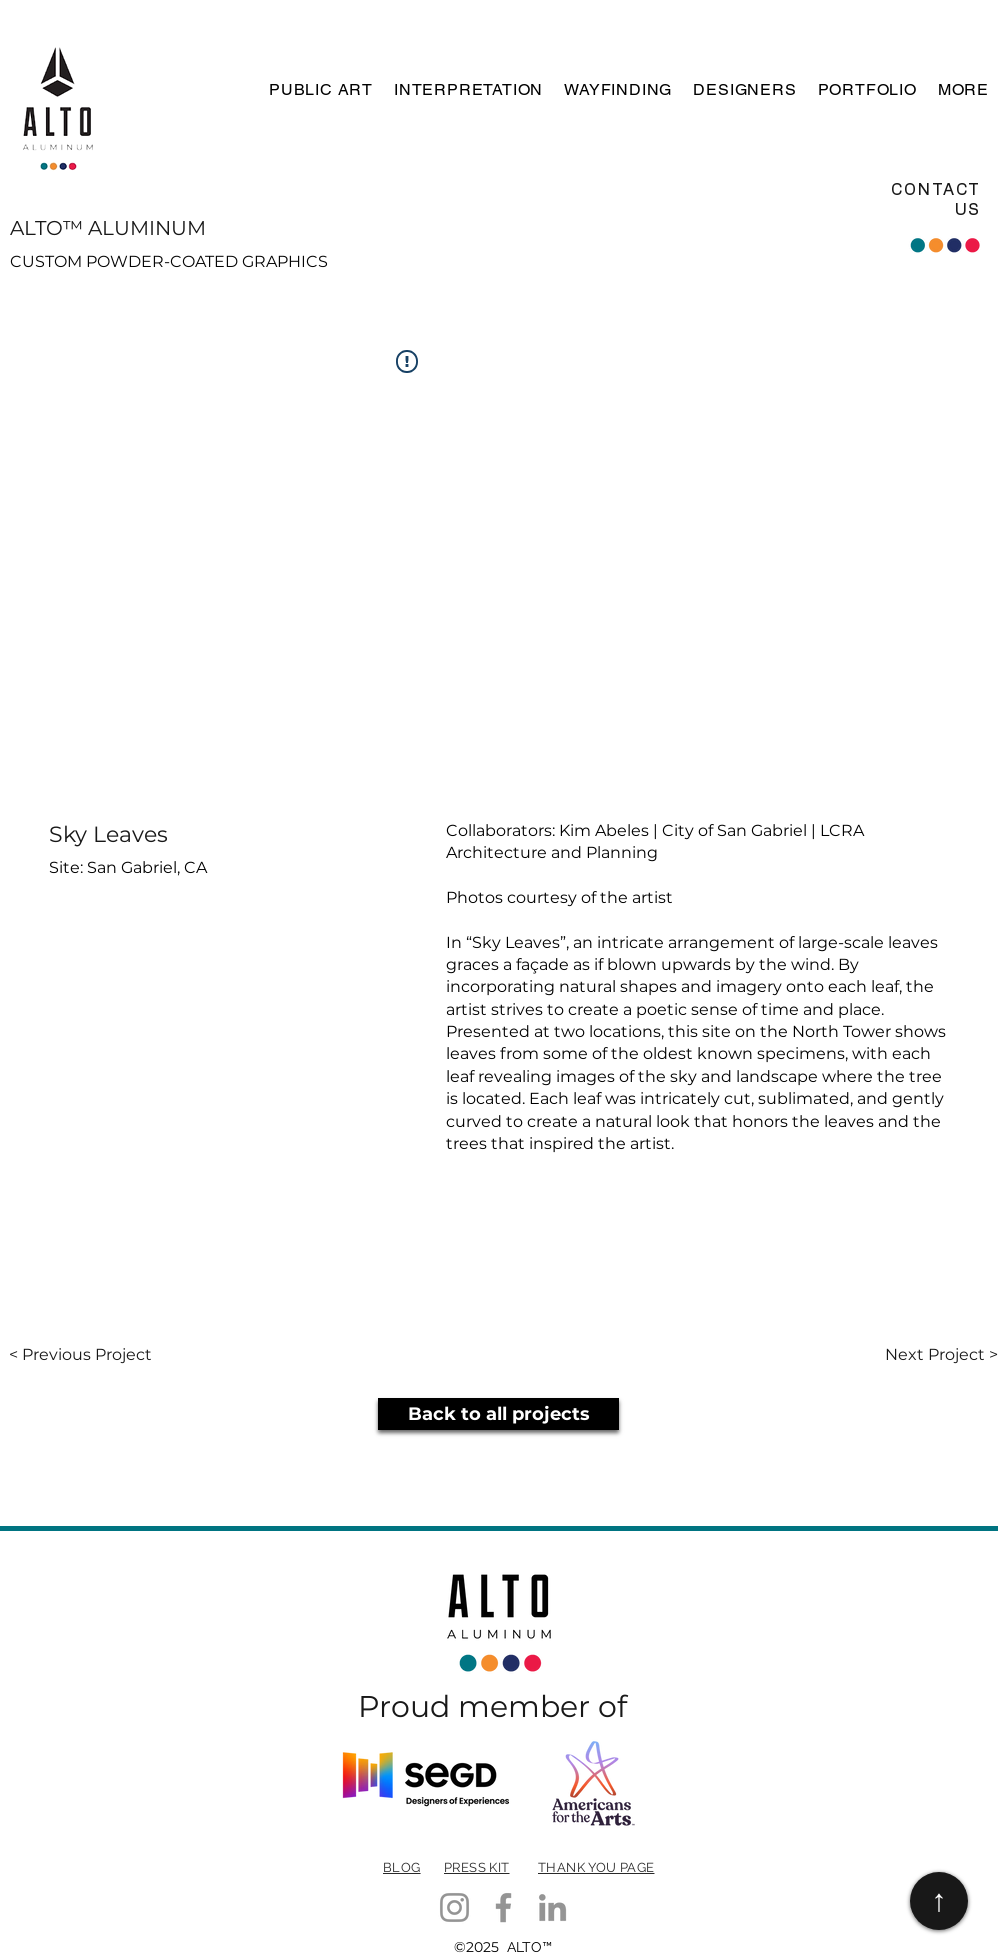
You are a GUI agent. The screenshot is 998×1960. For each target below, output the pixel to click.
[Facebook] (503, 1907)
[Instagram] (454, 1907)
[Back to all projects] (498, 1414)
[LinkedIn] (552, 1907)
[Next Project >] (941, 1355)
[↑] (939, 1901)
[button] (318, 89)
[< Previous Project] (80, 1355)
